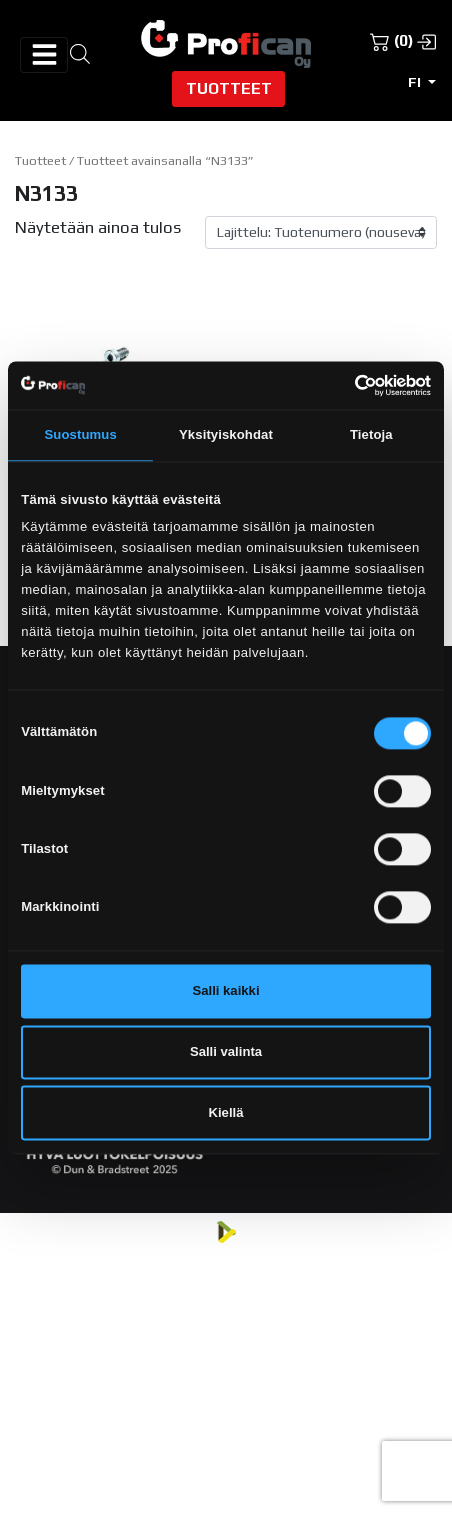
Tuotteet (229, 88)
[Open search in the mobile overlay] (80, 52)
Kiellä (226, 1112)
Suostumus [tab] (81, 435)
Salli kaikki (225, 990)
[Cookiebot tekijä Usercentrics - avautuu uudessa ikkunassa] (343, 385)
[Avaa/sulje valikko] (44, 55)
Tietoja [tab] (371, 435)
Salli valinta (226, 1051)
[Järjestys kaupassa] (321, 233)
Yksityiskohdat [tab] (226, 435)
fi (416, 82)
